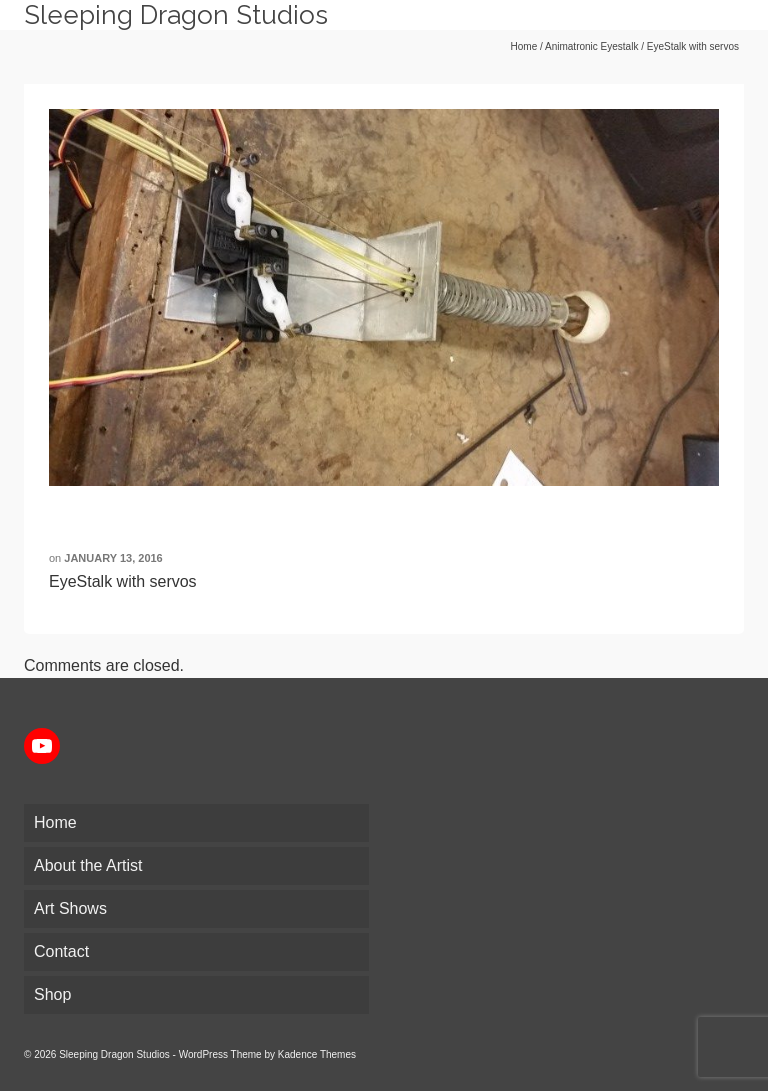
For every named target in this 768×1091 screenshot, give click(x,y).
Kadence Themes (317, 1054)
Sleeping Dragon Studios (176, 15)
